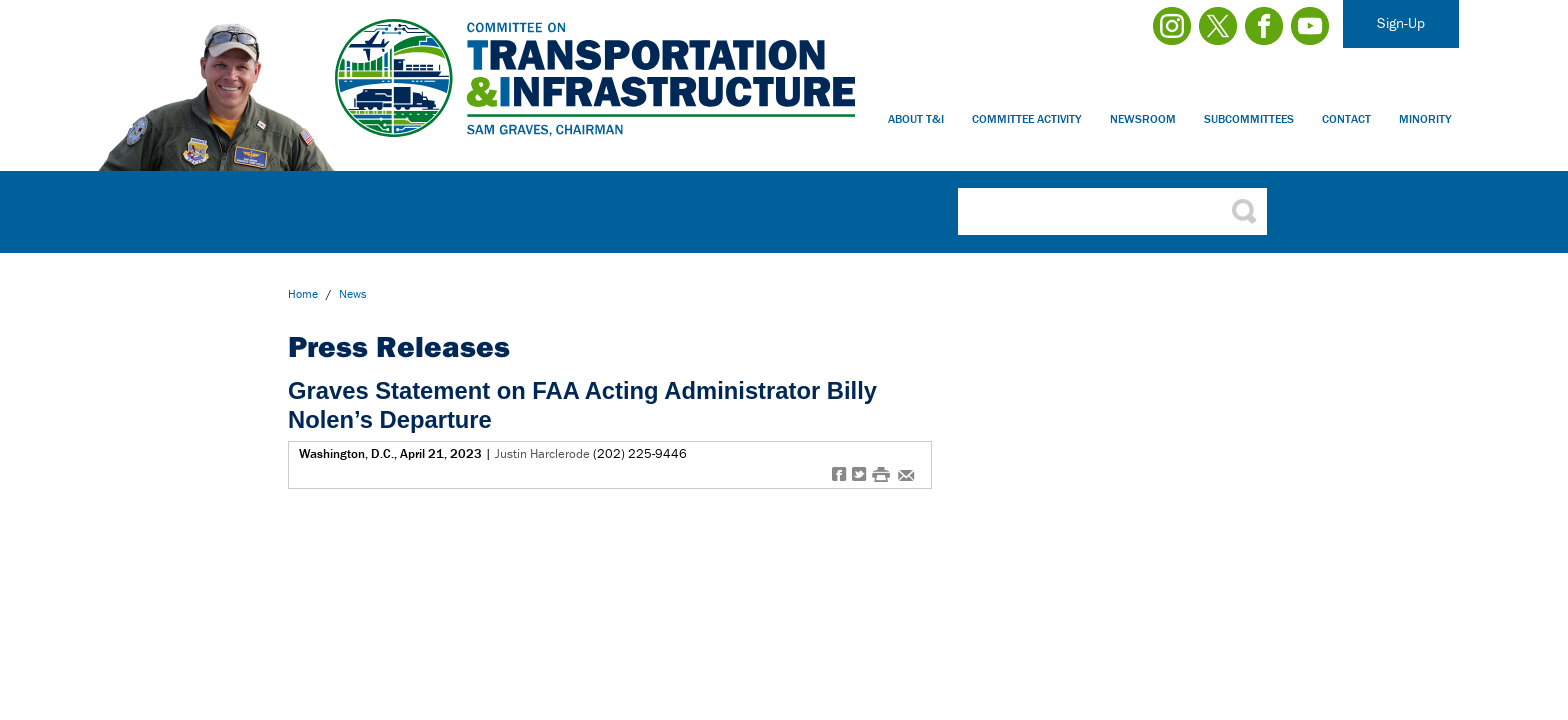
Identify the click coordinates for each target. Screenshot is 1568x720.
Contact (1346, 118)
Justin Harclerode (542, 453)
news (353, 293)
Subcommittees (1249, 118)
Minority (1425, 118)
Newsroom (1143, 118)
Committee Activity (1027, 118)
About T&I (916, 118)
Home (303, 293)
